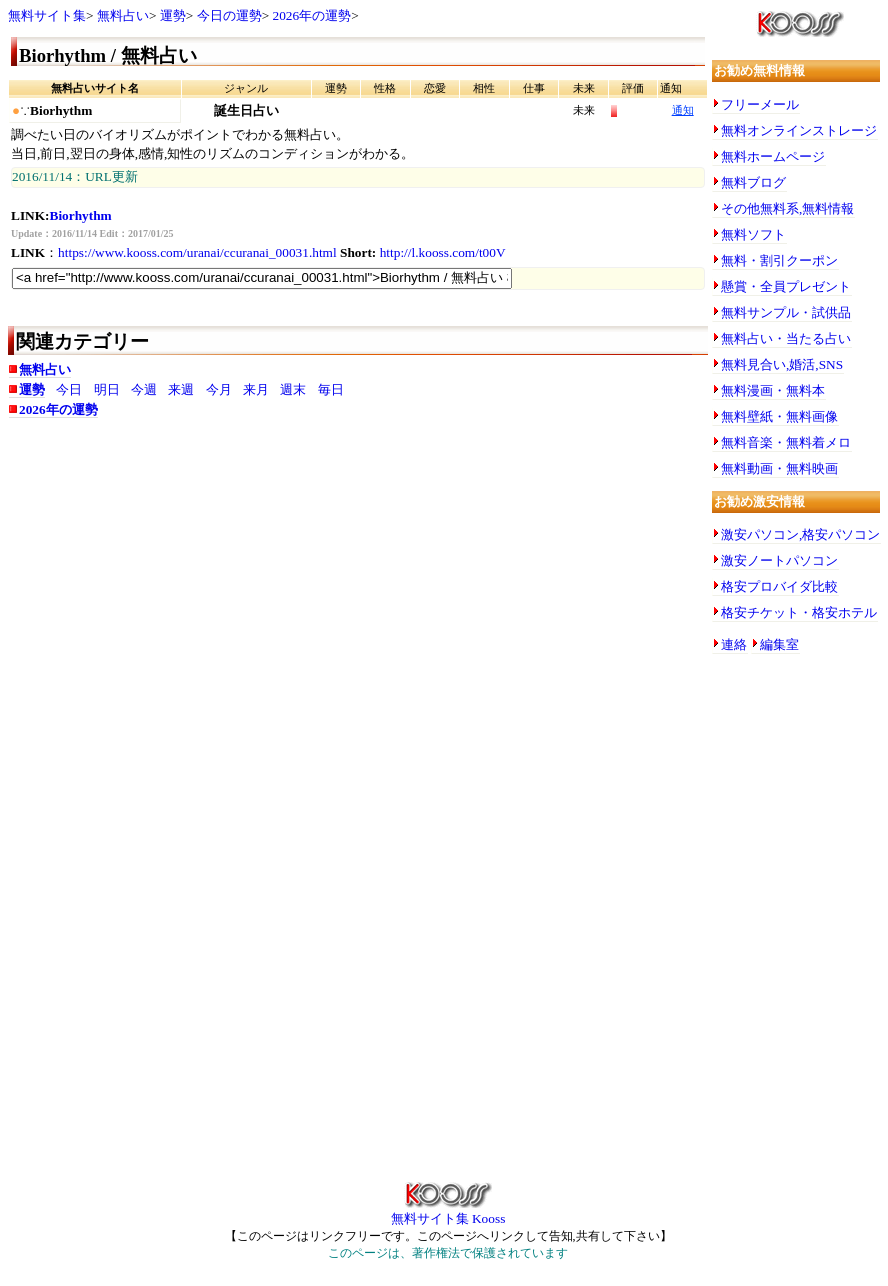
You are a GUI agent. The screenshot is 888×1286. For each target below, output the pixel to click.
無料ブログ (753, 182)
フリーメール (760, 104)
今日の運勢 (229, 15)
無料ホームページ (773, 156)
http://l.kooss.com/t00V (443, 252)
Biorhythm (81, 215)
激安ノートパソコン (779, 560)
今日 (69, 389)
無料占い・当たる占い (786, 338)
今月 (219, 389)
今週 (144, 389)
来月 (256, 389)
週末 (293, 389)
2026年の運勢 (312, 15)
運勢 (173, 15)
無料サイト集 (47, 15)
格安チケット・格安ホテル (799, 612)
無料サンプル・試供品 (786, 312)
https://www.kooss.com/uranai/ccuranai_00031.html (197, 252)
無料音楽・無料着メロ (786, 442)
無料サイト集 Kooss (448, 1212)
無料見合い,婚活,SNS (782, 364)
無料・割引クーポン (779, 260)
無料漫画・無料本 (773, 390)
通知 (683, 110)
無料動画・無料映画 (779, 468)
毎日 (331, 389)
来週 (181, 389)
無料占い (123, 15)
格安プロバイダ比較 (779, 586)
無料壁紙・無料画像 (779, 416)
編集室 (779, 644)
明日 (107, 389)
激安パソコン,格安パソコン (800, 534)
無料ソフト (753, 234)
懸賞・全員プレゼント (786, 286)
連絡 (734, 644)
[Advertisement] (358, 588)
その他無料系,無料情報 (787, 208)
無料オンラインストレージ (799, 130)
